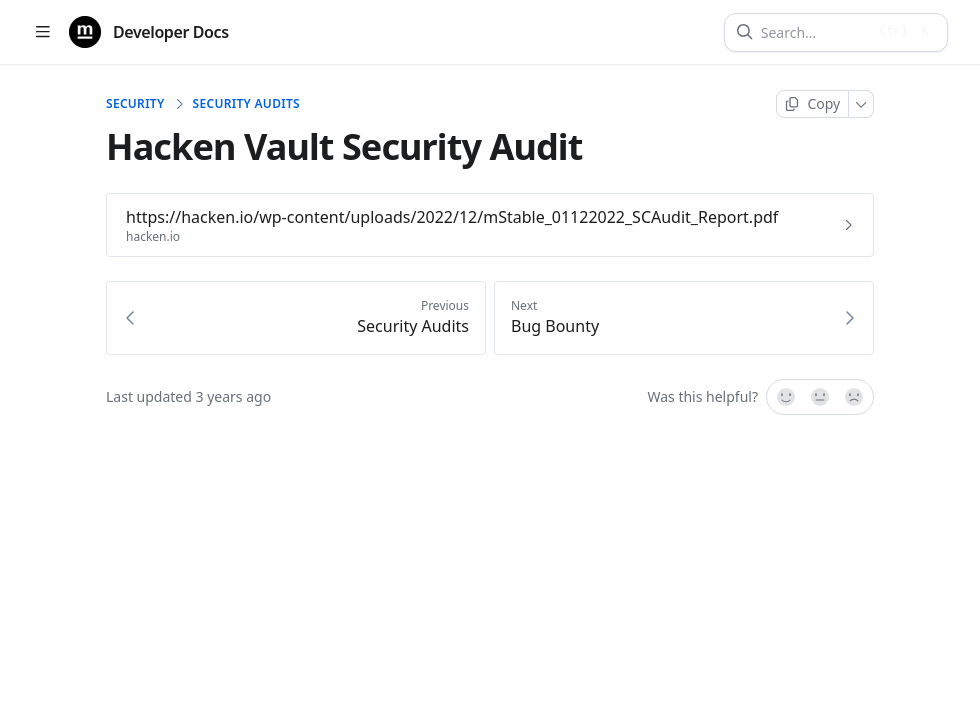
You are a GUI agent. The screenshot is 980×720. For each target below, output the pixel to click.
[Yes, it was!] (785, 397)
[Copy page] (812, 104)
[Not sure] (820, 397)
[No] (855, 397)
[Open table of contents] (42, 32)
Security (135, 104)
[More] (861, 104)
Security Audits (246, 104)
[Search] (813, 32)
